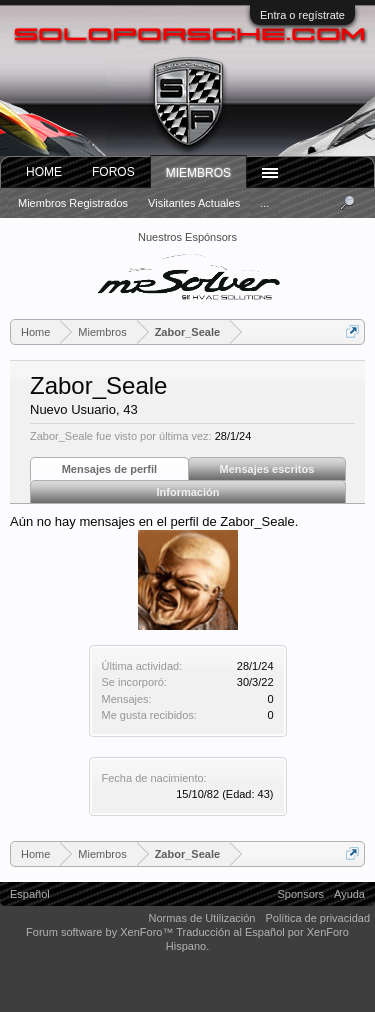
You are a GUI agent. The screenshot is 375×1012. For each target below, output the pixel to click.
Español (30, 894)
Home (44, 172)
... (264, 203)
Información (188, 492)
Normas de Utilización (201, 918)
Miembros (198, 173)
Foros (113, 172)
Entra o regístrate (302, 15)
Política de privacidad (317, 918)
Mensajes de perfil (109, 469)
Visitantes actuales (194, 203)
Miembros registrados (73, 203)
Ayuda (349, 894)
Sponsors (301, 894)
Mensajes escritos (267, 469)
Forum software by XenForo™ (101, 932)
